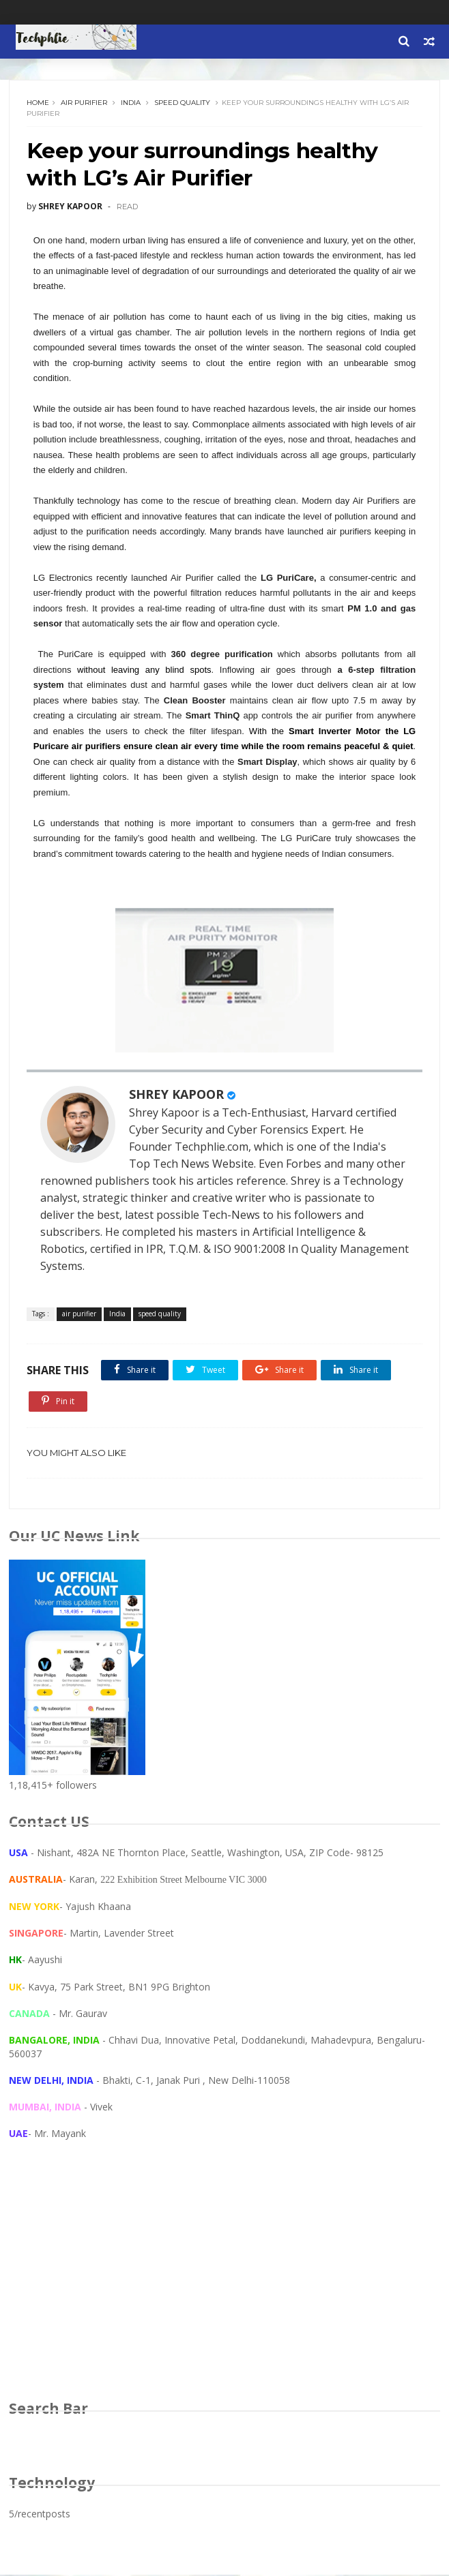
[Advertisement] (224, 2283)
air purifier (84, 102)
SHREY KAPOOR (176, 1095)
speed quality (182, 102)
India (131, 102)
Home (38, 102)
